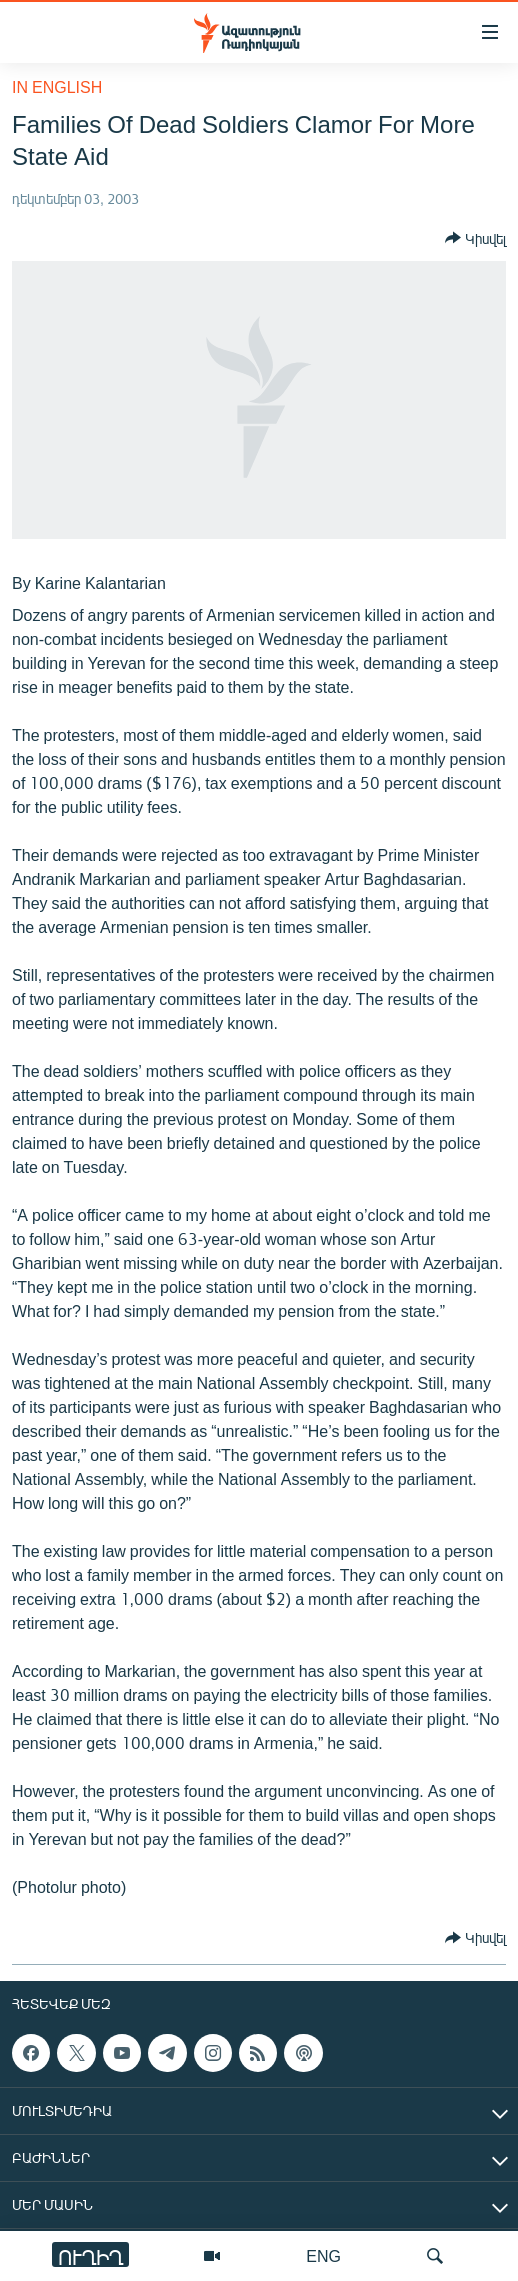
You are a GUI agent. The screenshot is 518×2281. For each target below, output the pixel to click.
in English (57, 86)
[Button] (475, 238)
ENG (323, 2255)
